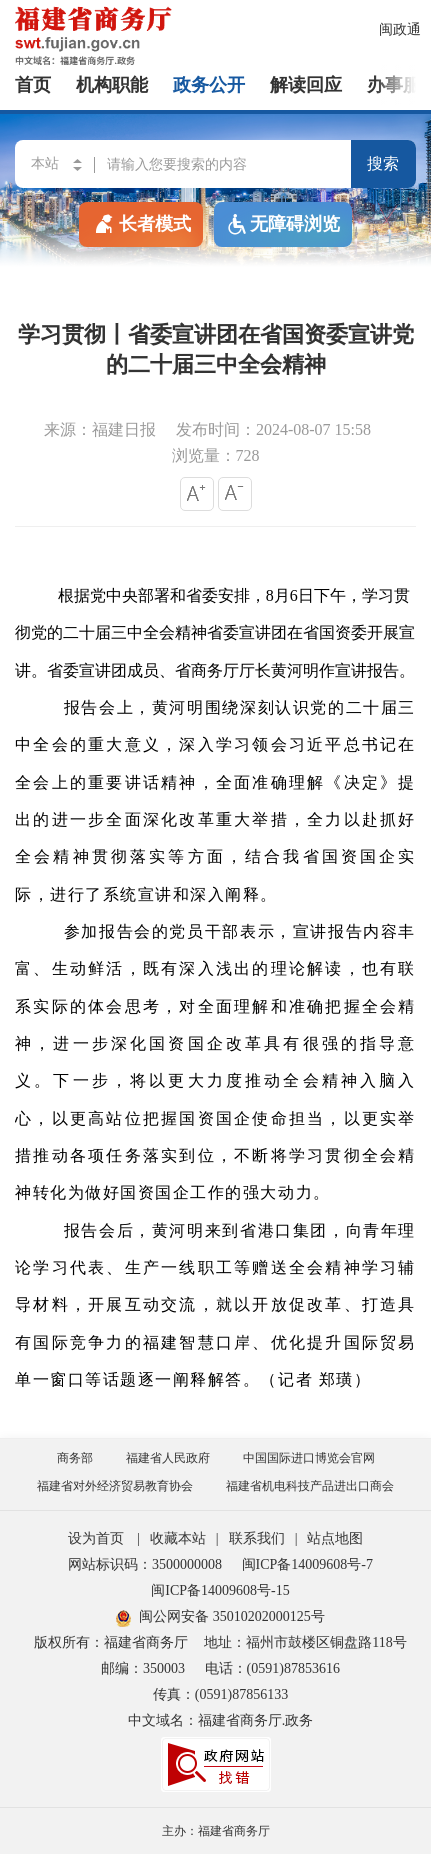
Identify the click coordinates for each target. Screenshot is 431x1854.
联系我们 (257, 1538)
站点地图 (335, 1538)
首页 (33, 85)
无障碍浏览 (283, 225)
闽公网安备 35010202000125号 (220, 1616)
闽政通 (400, 29)
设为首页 (96, 1538)
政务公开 (209, 85)
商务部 (75, 1458)
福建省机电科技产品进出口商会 (310, 1486)
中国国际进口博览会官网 (309, 1458)
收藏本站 (178, 1538)
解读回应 (306, 85)
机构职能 (112, 85)
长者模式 (141, 223)
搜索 (383, 163)
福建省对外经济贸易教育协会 (115, 1486)
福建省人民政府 (168, 1458)
